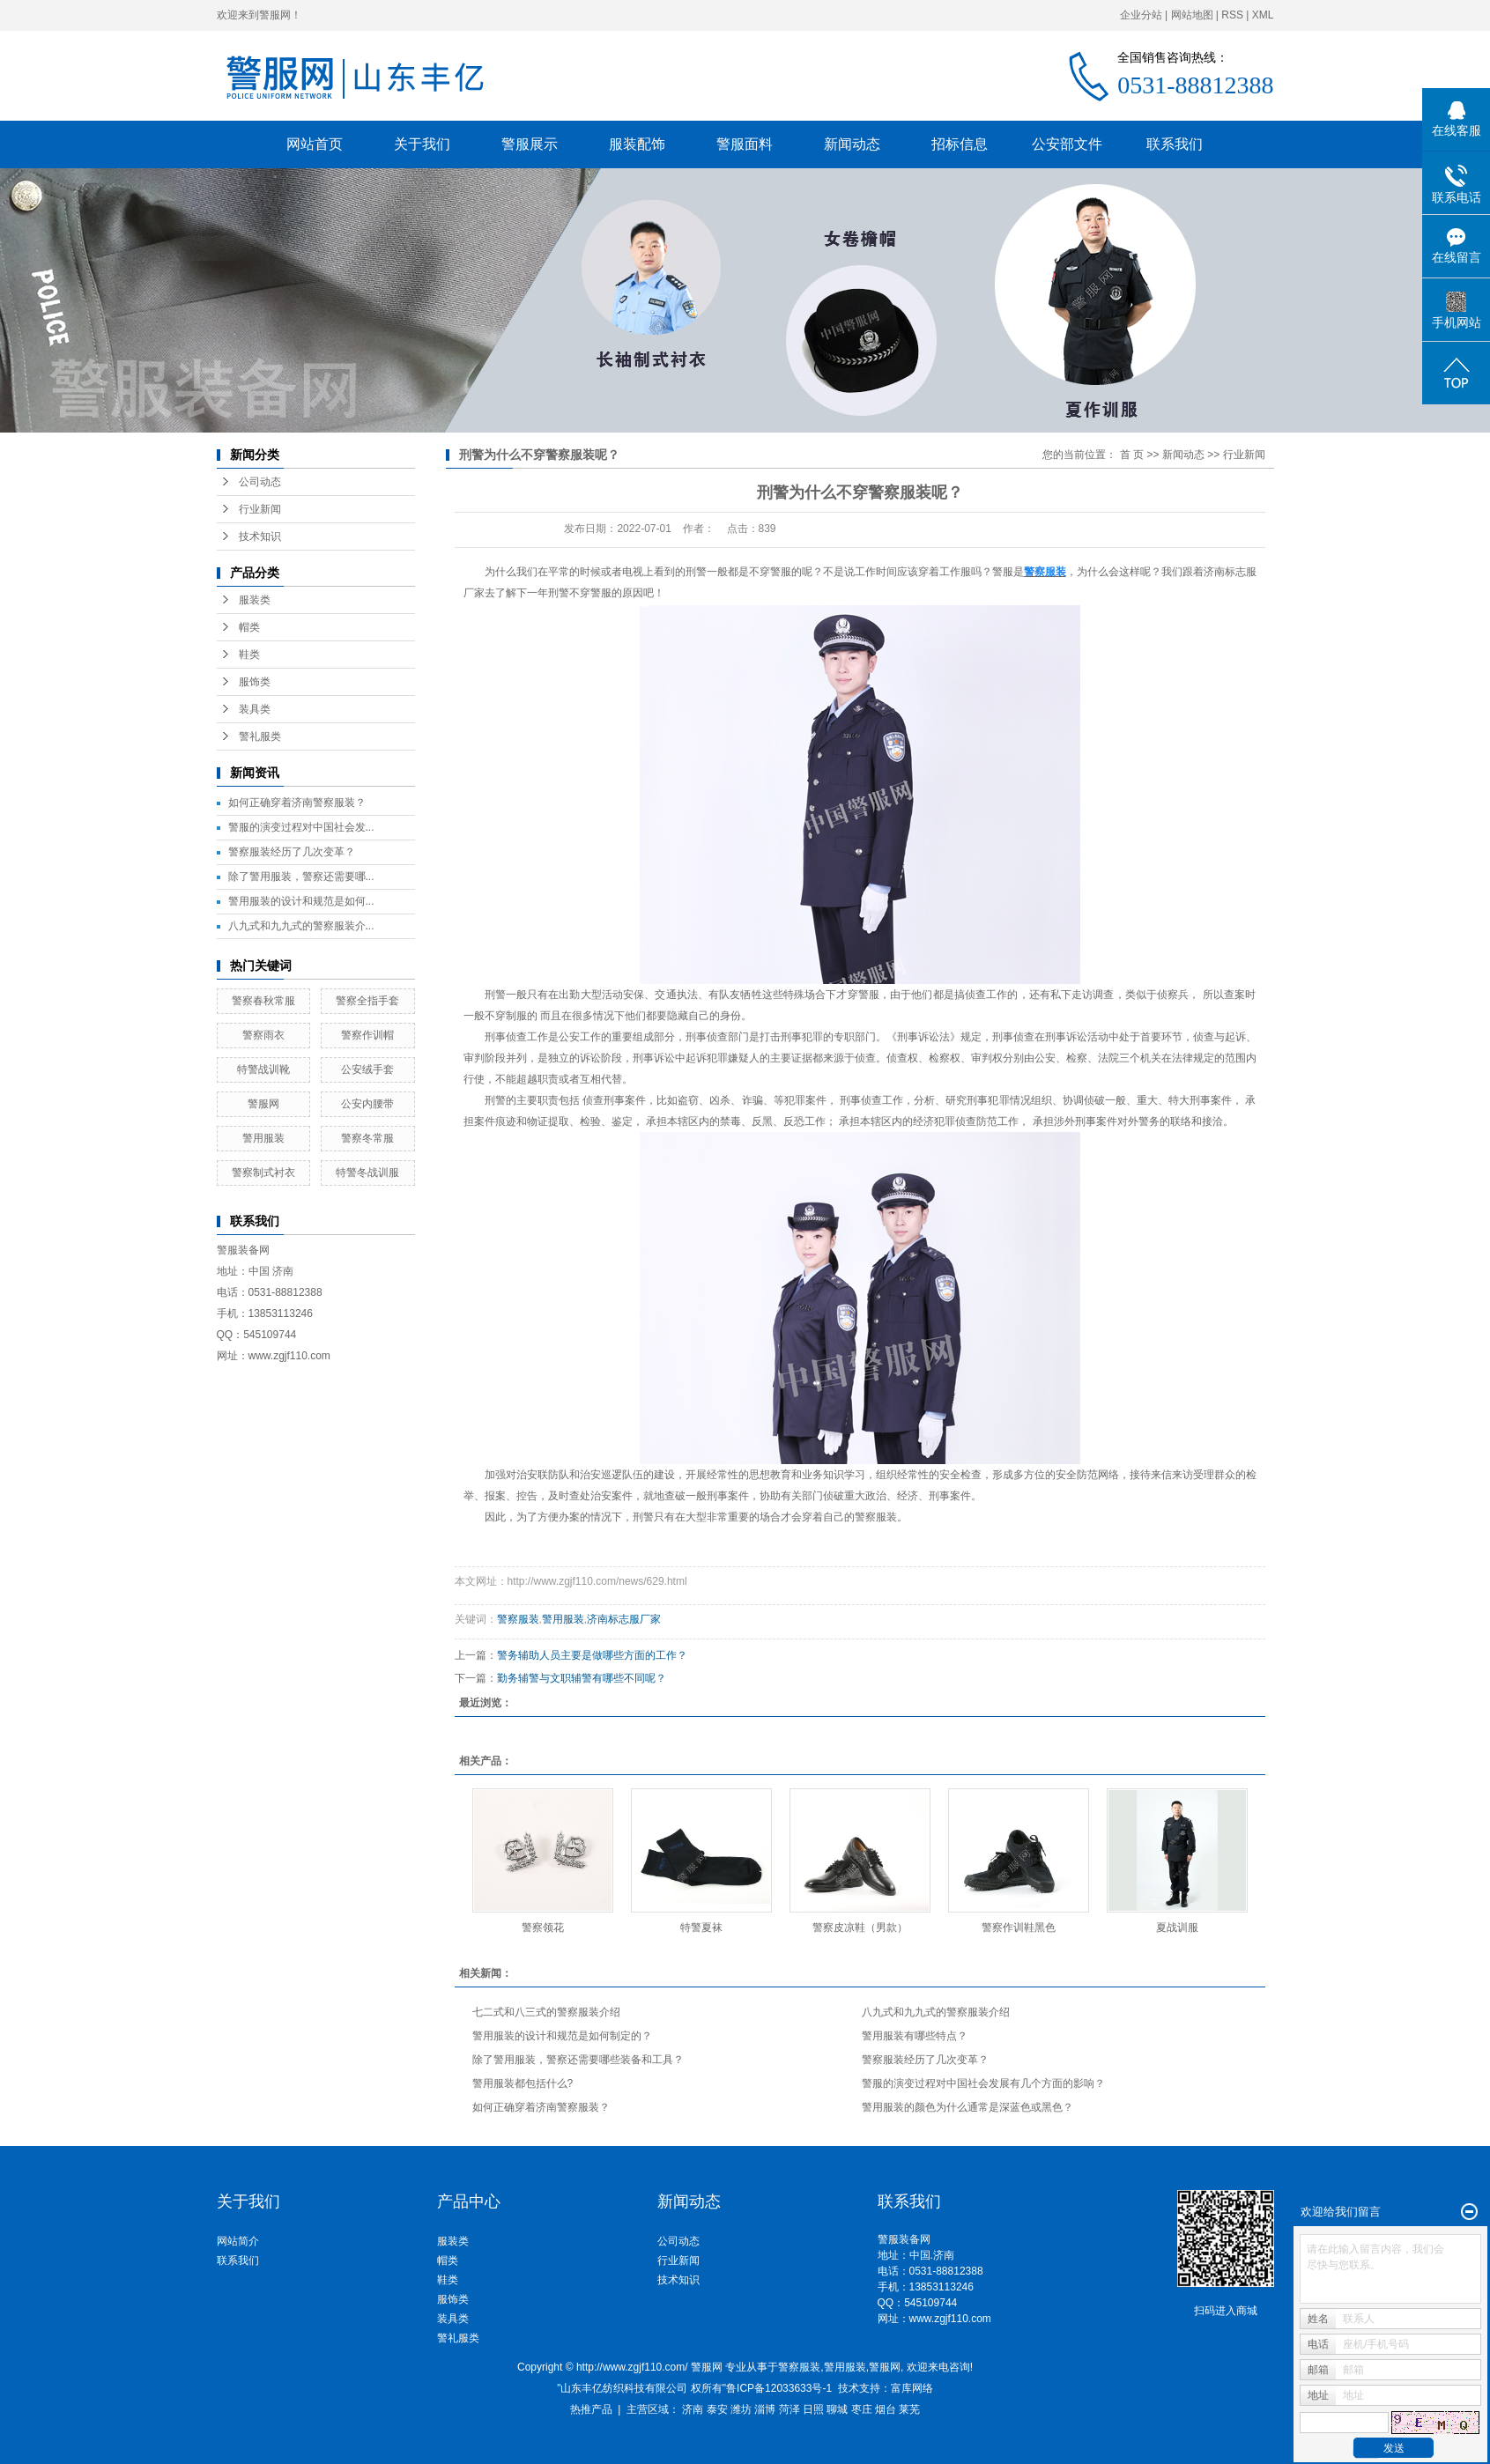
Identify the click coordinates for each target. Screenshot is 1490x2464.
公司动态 (260, 482)
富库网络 (912, 2388)
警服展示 (529, 144)
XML (1263, 15)
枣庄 (861, 2409)
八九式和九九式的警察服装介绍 (936, 2012)
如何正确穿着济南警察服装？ (297, 802)
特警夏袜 (701, 1927)
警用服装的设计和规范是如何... (301, 901)
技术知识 (260, 536)
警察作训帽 (367, 1035)
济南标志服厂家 (624, 1619)
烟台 (885, 2409)
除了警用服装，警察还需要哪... (301, 876)
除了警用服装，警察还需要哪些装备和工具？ (578, 2059)
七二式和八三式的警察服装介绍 (546, 2012)
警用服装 (263, 1138)
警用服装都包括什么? (523, 2083)
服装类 (255, 600)
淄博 (764, 2409)
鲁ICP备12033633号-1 (779, 2388)
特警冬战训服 (367, 1172)
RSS (1232, 15)
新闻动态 (852, 144)
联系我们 (1174, 144)
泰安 (717, 2409)
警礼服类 (260, 736)
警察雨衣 (263, 1035)
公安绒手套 (367, 1069)
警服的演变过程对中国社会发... (301, 827)
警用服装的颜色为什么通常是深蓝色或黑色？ (967, 2107)
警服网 (263, 1104)
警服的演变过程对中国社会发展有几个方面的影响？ (983, 2083)
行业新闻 (260, 509)
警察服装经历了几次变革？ (291, 852)
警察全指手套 (367, 1001)
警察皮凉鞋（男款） (860, 1927)
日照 (813, 2409)
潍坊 (741, 2409)
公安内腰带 (367, 1104)
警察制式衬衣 (263, 1172)
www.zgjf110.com (950, 2318)
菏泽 (789, 2409)
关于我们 (422, 144)
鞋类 (249, 654)
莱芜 (909, 2409)
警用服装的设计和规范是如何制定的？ (562, 2036)
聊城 (837, 2409)
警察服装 (876, 1517)
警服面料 (744, 144)
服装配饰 (637, 144)
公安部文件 (1067, 144)
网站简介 (238, 2241)
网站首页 (314, 144)
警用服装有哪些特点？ (914, 2036)
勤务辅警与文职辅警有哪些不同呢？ (581, 1678)
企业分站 (1141, 15)
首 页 (1132, 454)
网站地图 (1192, 15)
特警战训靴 (263, 1069)
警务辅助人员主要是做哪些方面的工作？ (592, 1655)
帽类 (249, 627)
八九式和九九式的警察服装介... (301, 926)
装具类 (255, 709)
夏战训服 (1177, 1927)
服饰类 (255, 682)
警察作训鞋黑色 (1019, 1927)
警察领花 (543, 1927)
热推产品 (591, 2409)
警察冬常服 (367, 1138)
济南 (692, 2409)
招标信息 (959, 144)
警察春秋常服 (263, 1001)
